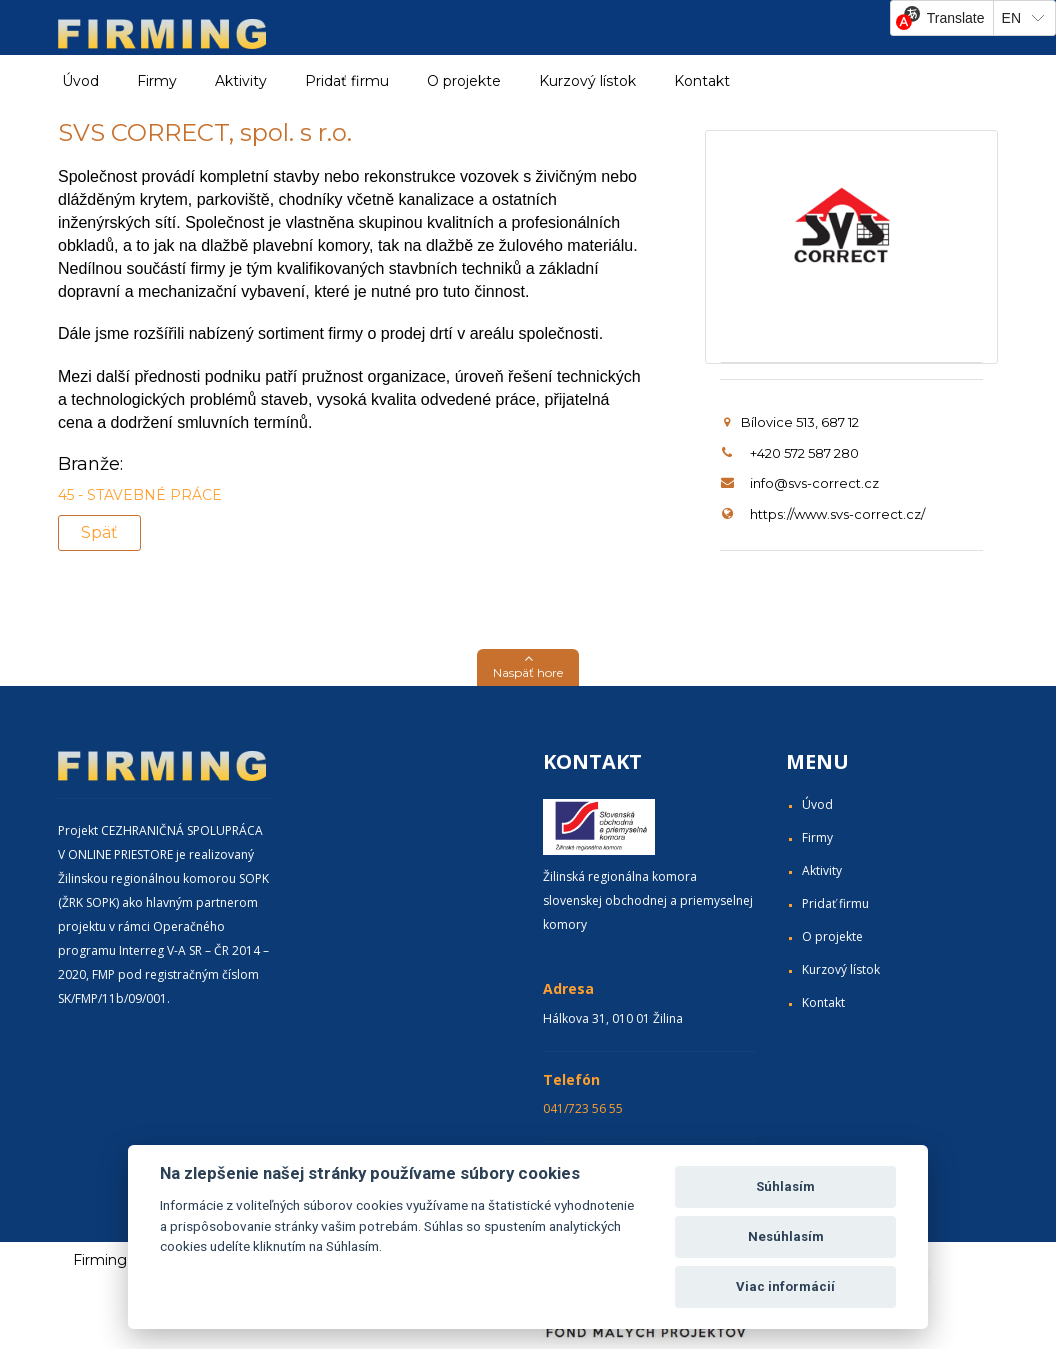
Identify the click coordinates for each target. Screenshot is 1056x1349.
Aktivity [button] (241, 81)
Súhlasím (785, 1186)
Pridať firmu (347, 81)
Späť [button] (99, 532)
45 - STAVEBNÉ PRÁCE (140, 495)
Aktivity (822, 870)
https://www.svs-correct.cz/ (837, 514)
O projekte (464, 81)
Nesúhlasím (786, 1236)
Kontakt (702, 81)
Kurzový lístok (587, 81)
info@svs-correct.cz (814, 483)
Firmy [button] (157, 81)
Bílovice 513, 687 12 (791, 422)
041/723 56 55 (583, 1108)
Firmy (817, 837)
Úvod (80, 81)
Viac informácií (785, 1286)
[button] (528, 667)
